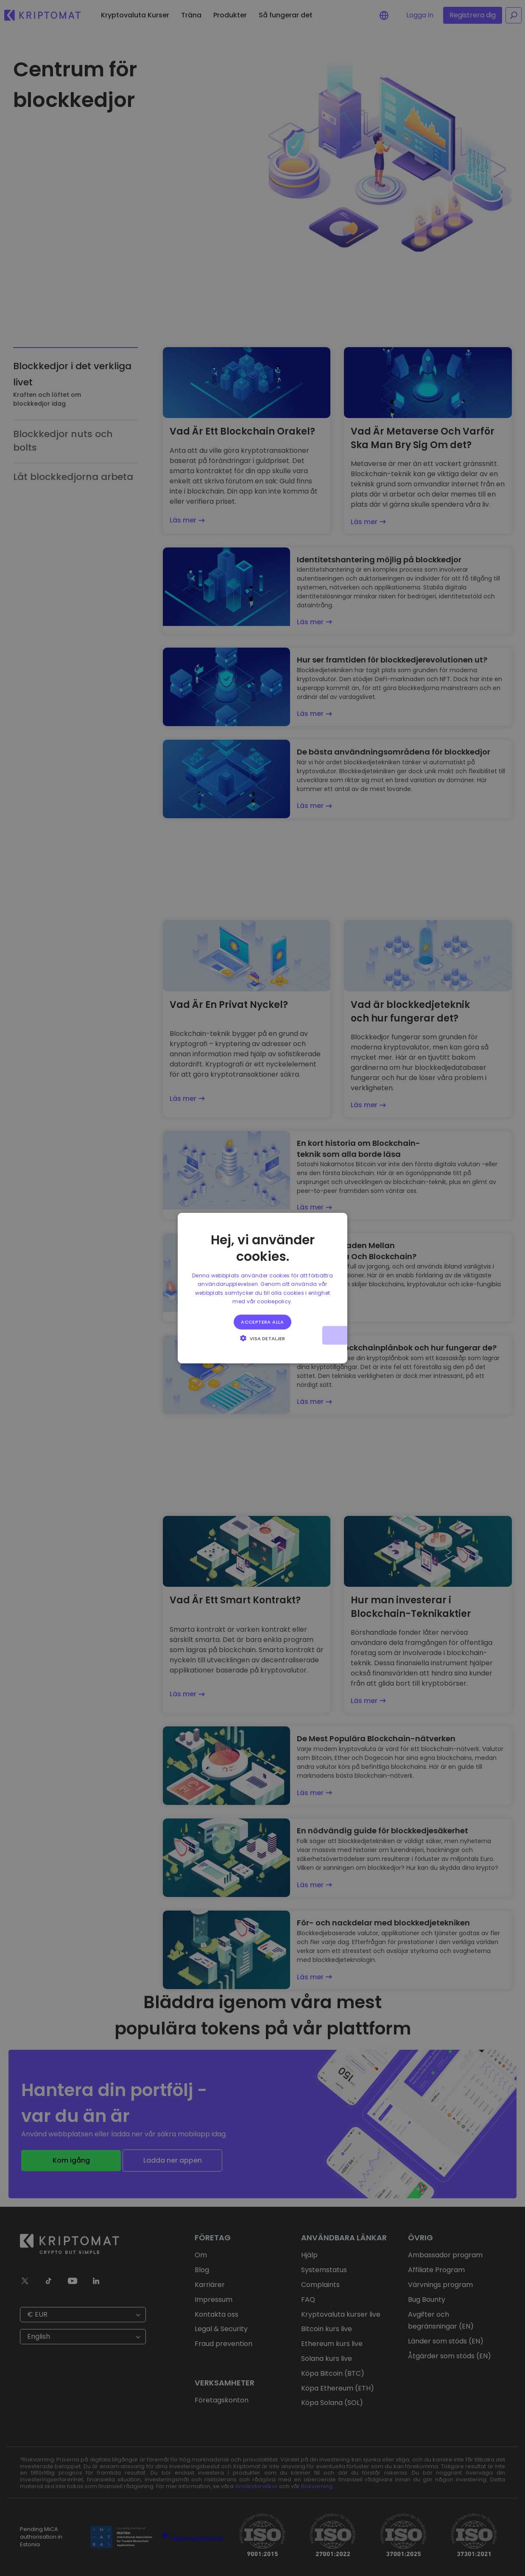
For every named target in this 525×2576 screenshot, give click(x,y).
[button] (262, 1337)
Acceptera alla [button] (262, 1321)
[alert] (262, 1288)
